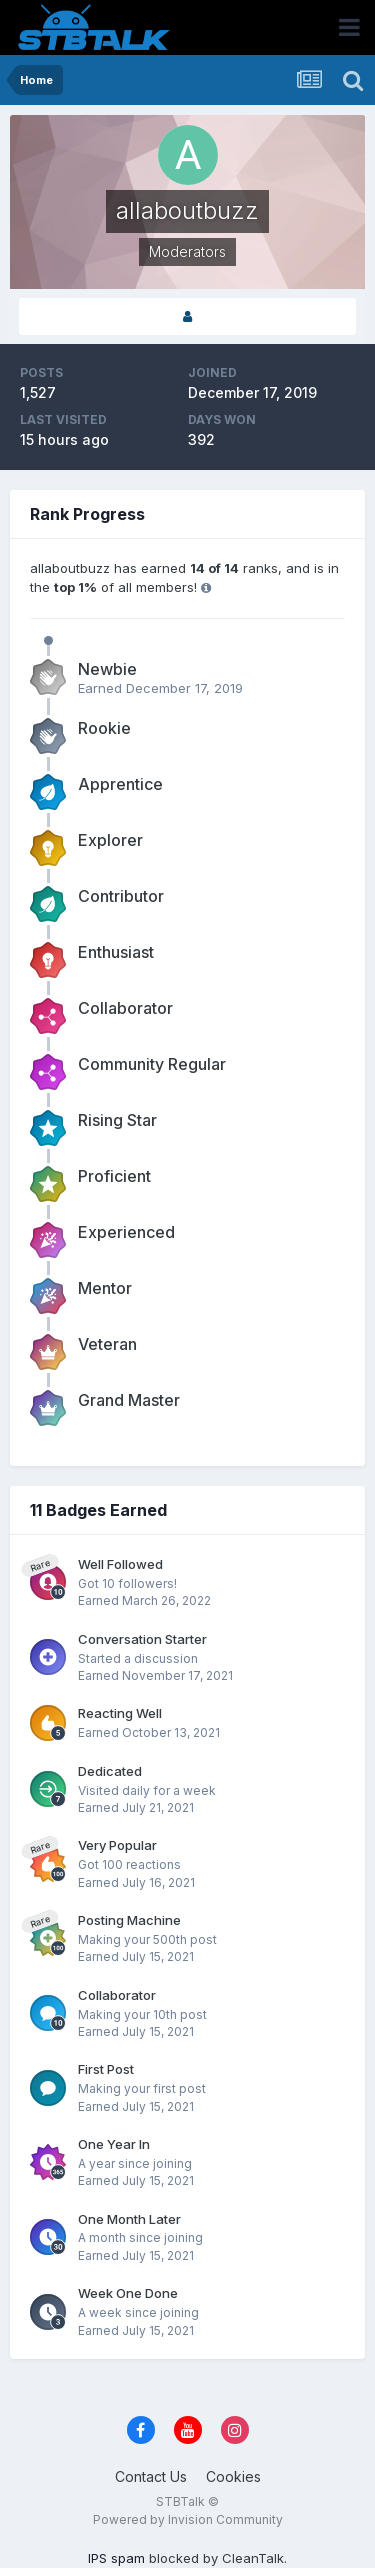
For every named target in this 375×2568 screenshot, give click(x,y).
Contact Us (151, 2476)
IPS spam (116, 2558)
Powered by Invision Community (188, 2519)
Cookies (233, 2476)
